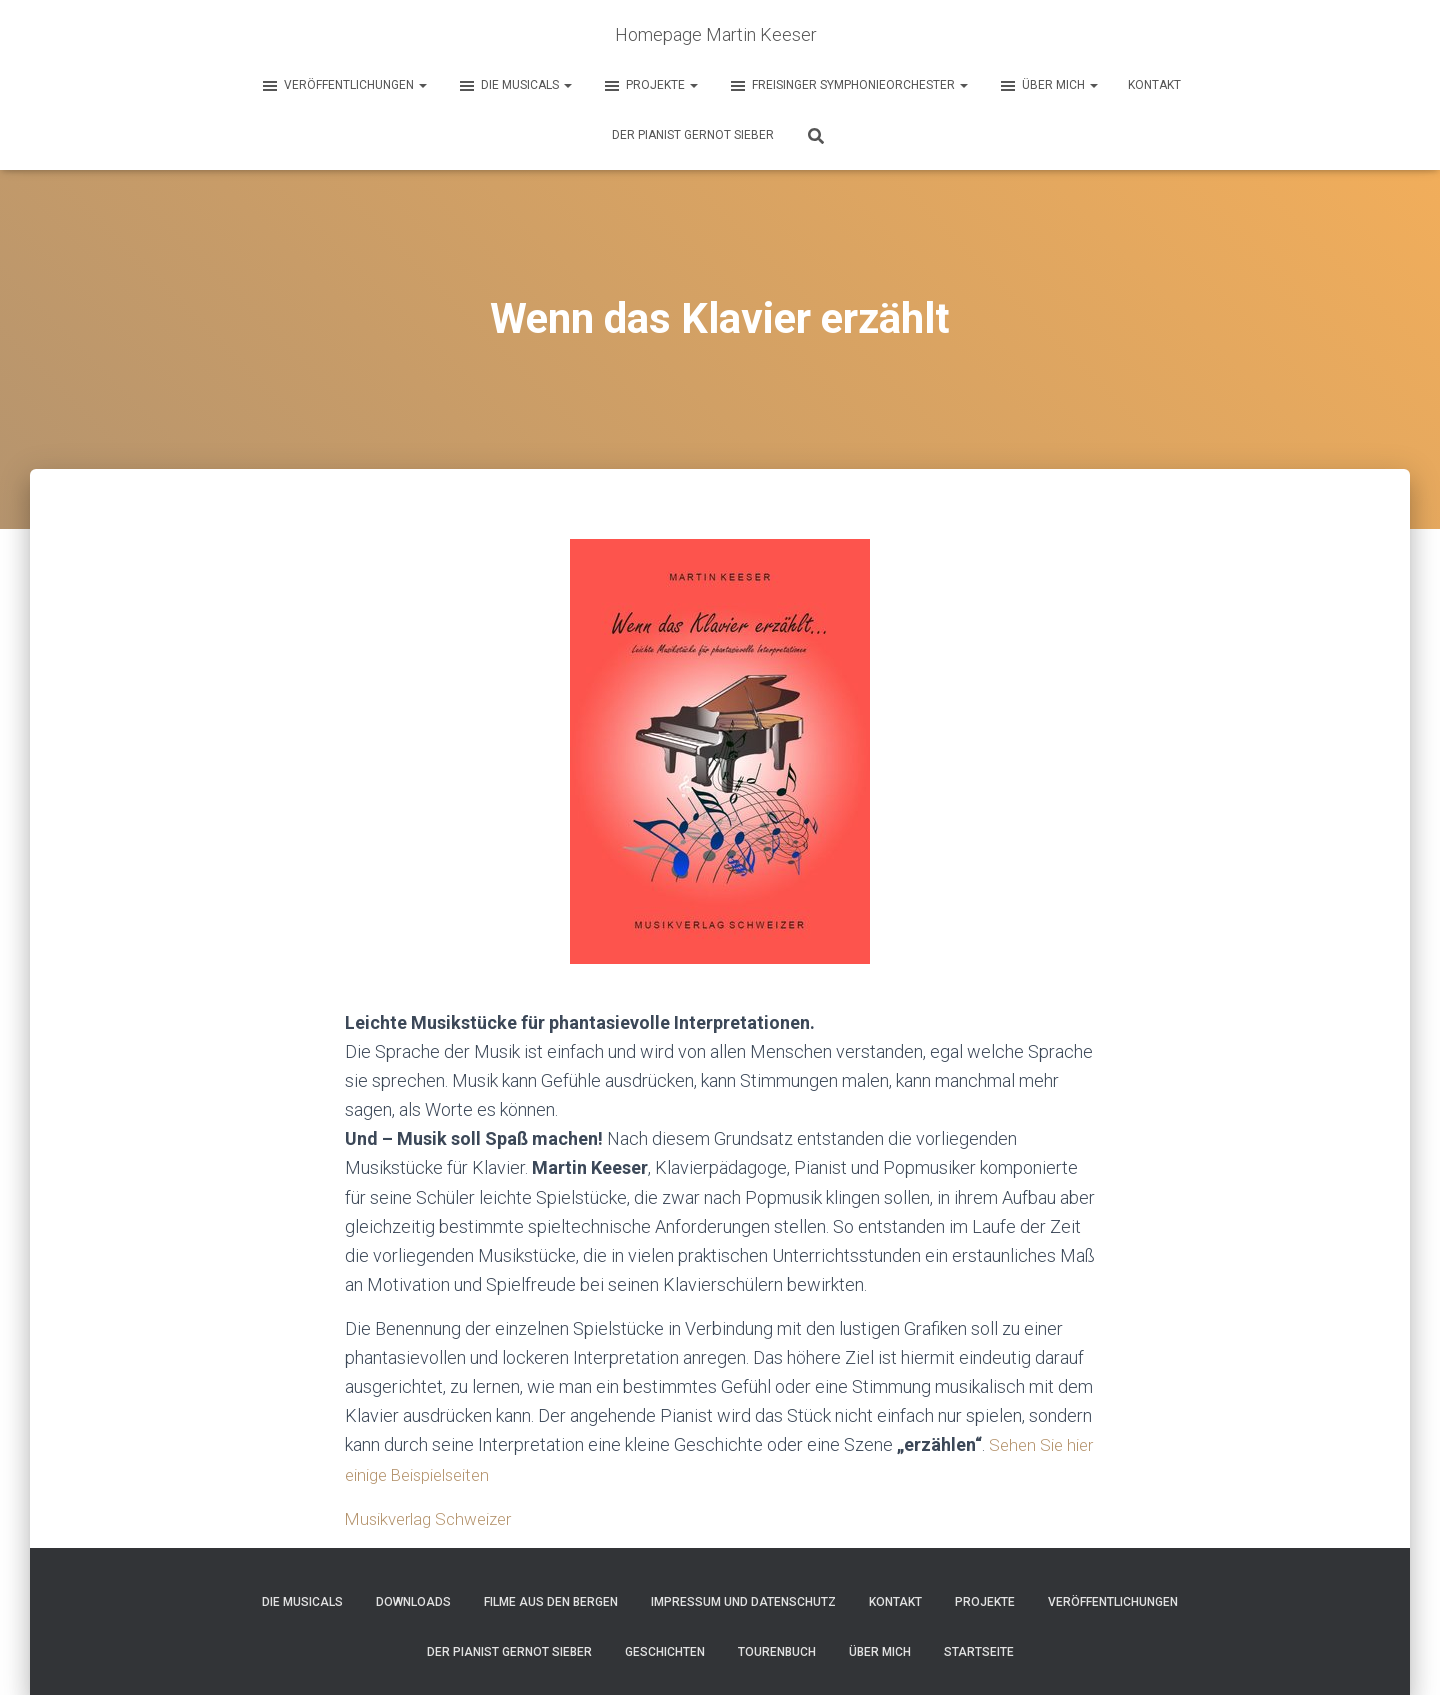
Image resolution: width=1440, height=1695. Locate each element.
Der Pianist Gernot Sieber (693, 135)
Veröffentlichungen (343, 86)
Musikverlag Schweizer (435, 1518)
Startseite (979, 1652)
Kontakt (1154, 85)
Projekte (650, 86)
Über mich (1048, 86)
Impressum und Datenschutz (743, 1602)
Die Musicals (514, 86)
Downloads (413, 1602)
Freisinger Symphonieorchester (848, 86)
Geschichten (665, 1652)
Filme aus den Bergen (551, 1602)
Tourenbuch (777, 1652)
